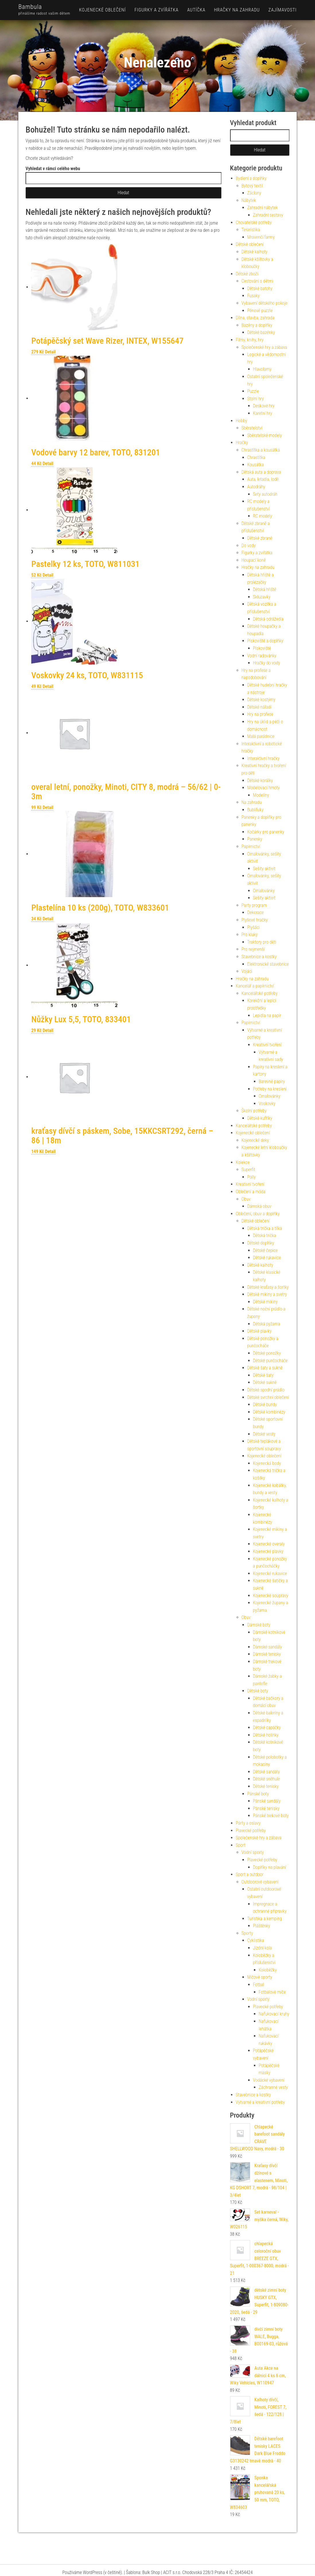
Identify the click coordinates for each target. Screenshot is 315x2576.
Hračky (242, 442)
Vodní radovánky (262, 655)
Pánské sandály (267, 1801)
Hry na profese (260, 714)
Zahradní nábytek (262, 207)
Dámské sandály (267, 1647)
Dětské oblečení (250, 244)
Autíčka (196, 10)
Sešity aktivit (264, 868)
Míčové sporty (259, 1977)
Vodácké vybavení (269, 2080)
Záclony (254, 193)
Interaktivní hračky (263, 758)
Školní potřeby (254, 1110)
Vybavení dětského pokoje (264, 303)
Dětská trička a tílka (264, 1228)
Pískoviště (262, 648)
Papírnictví (251, 846)
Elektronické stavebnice (268, 964)
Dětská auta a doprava (261, 472)
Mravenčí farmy (261, 237)
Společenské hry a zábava (264, 347)
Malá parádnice (261, 736)
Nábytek (249, 200)
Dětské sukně (265, 1382)
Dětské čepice (265, 1250)
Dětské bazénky (261, 332)
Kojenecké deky (255, 1140)
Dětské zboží (247, 274)
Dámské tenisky (267, 1654)
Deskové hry (264, 406)
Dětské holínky (266, 1735)
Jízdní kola (262, 1948)
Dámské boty (259, 1625)
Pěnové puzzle (260, 310)
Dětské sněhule (266, 1779)
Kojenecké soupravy (270, 1595)
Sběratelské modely (264, 435)
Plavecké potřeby (251, 1830)
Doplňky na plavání (269, 1867)
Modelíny (261, 795)
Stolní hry (255, 398)
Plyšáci (253, 927)
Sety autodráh (265, 494)
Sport (241, 1845)
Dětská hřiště (264, 589)
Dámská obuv (259, 1206)
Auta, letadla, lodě (263, 479)
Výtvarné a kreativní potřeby (260, 2102)
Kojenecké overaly (269, 1544)
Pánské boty (258, 1794)
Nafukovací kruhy (274, 2014)
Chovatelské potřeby (254, 222)
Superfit (248, 1169)
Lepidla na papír (267, 1015)
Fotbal (258, 1984)
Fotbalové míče (272, 1992)
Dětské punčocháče (270, 1360)
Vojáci (247, 971)
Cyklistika (255, 1940)
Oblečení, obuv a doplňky (258, 1213)
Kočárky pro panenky (265, 832)
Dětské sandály (266, 1771)
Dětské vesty (264, 1434)
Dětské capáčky (267, 1727)
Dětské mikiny (265, 1301)
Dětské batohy (260, 288)
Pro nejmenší (253, 949)
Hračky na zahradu (237, 10)
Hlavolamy (262, 369)
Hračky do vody (266, 663)
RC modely (262, 516)
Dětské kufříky (259, 1118)
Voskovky (267, 1103)
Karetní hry (262, 413)
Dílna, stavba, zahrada (255, 317)
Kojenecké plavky (268, 1551)
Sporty (247, 1933)
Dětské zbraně (260, 538)
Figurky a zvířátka (157, 10)
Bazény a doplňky (257, 325)
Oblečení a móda (251, 1191)
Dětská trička (264, 1235)
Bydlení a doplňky (251, 178)
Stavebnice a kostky (259, 956)
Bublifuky (255, 809)
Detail (50, 352)
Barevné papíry (272, 1081)
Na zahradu (252, 802)
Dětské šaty (263, 1375)
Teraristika (251, 229)
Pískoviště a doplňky (265, 640)
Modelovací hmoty (263, 787)
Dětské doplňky (260, 1243)
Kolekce (243, 1162)
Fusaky (253, 295)
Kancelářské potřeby (260, 993)
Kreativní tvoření (267, 1044)
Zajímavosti (282, 10)
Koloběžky (268, 1970)
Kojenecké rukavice (270, 1573)
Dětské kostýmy (261, 699)
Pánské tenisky (266, 1808)
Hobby (241, 420)
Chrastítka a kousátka (261, 450)
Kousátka (255, 464)
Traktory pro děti (261, 942)
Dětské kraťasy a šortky (268, 1287)
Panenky (254, 839)
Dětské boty (257, 1691)
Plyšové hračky (255, 920)
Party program (254, 905)
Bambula (30, 6)
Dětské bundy (265, 1404)
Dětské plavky (259, 1331)
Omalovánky (264, 890)
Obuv (246, 1199)
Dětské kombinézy (269, 1412)
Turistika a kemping (264, 1918)
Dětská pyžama (266, 1324)
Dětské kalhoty (255, 251)
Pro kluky (250, 934)
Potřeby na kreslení (270, 1089)
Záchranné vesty (273, 2087)
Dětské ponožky (267, 1353)
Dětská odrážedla (268, 619)
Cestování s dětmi (257, 281)
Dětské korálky (260, 780)
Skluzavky (262, 597)
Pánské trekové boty (271, 1815)
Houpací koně (254, 560)
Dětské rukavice (267, 1257)
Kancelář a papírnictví (255, 986)
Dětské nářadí (259, 707)
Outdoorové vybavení (260, 1882)
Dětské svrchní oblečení (268, 1397)
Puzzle (253, 391)
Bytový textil (252, 185)
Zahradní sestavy (268, 215)
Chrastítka (256, 457)
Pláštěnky (261, 1925)
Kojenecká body (267, 1463)
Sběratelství (252, 428)
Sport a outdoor (250, 1874)
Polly (251, 1177)
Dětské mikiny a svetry (267, 1294)
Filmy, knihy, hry (250, 340)
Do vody (249, 545)
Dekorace (255, 912)
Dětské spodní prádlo (266, 1390)
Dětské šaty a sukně (265, 1367)
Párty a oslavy (248, 1823)
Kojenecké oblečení (102, 10)
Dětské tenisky (266, 1786)
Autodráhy (256, 486)
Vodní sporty (253, 1852)
